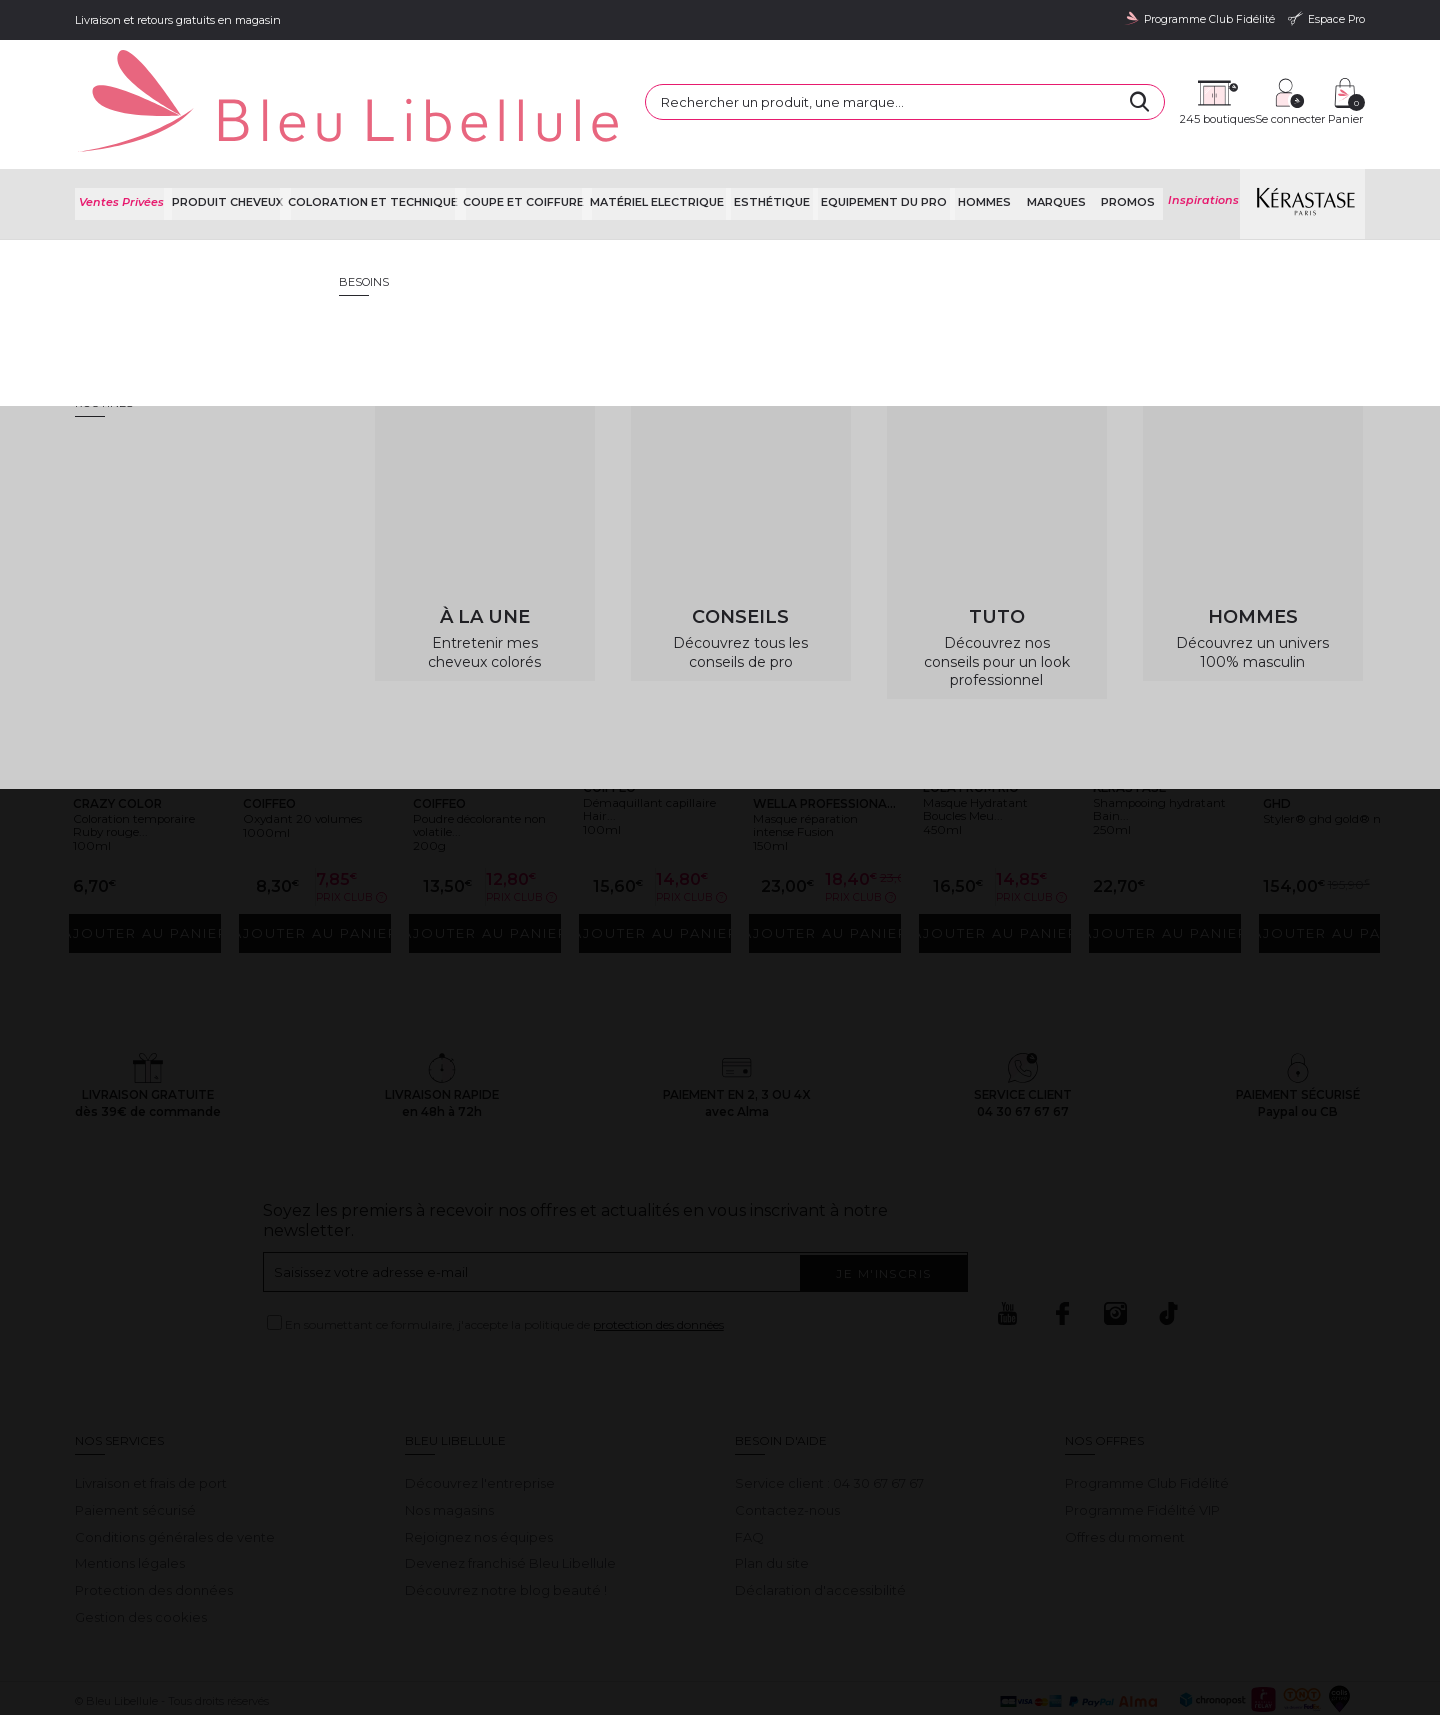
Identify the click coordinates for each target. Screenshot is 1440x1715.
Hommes (996, 149)
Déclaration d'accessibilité (820, 1524)
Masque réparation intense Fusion (824, 757)
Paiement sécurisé (135, 1444)
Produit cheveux (229, 149)
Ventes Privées (122, 149)
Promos (1129, 149)
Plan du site (772, 1497)
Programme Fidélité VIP (1142, 1444)
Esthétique (786, 149)
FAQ (749, 1471)
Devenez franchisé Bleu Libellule (510, 1497)
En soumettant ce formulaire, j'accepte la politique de (504, 1258)
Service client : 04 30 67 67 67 (829, 1417)
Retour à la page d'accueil (1268, 395)
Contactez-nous (787, 1444)
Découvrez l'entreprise (480, 1417)
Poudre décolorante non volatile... (479, 757)
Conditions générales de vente (175, 1471)
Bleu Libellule (183, 201)
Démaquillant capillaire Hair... (643, 750)
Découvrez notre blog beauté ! (506, 1524)
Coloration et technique (380, 149)
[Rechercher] (959, 80)
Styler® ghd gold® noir (1314, 750)
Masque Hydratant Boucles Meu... (994, 750)
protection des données (658, 1258)
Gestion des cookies (141, 1551)
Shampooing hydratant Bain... (1156, 750)
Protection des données (154, 1524)
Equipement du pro (897, 149)
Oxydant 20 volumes (292, 750)
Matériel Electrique (671, 149)
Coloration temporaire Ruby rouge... (140, 757)
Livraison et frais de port (151, 1417)
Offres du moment (1125, 1471)
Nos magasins (449, 1444)
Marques (1062, 149)
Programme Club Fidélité (1147, 1417)
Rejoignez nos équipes (479, 1471)
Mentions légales (130, 1497)
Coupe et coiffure (534, 149)
